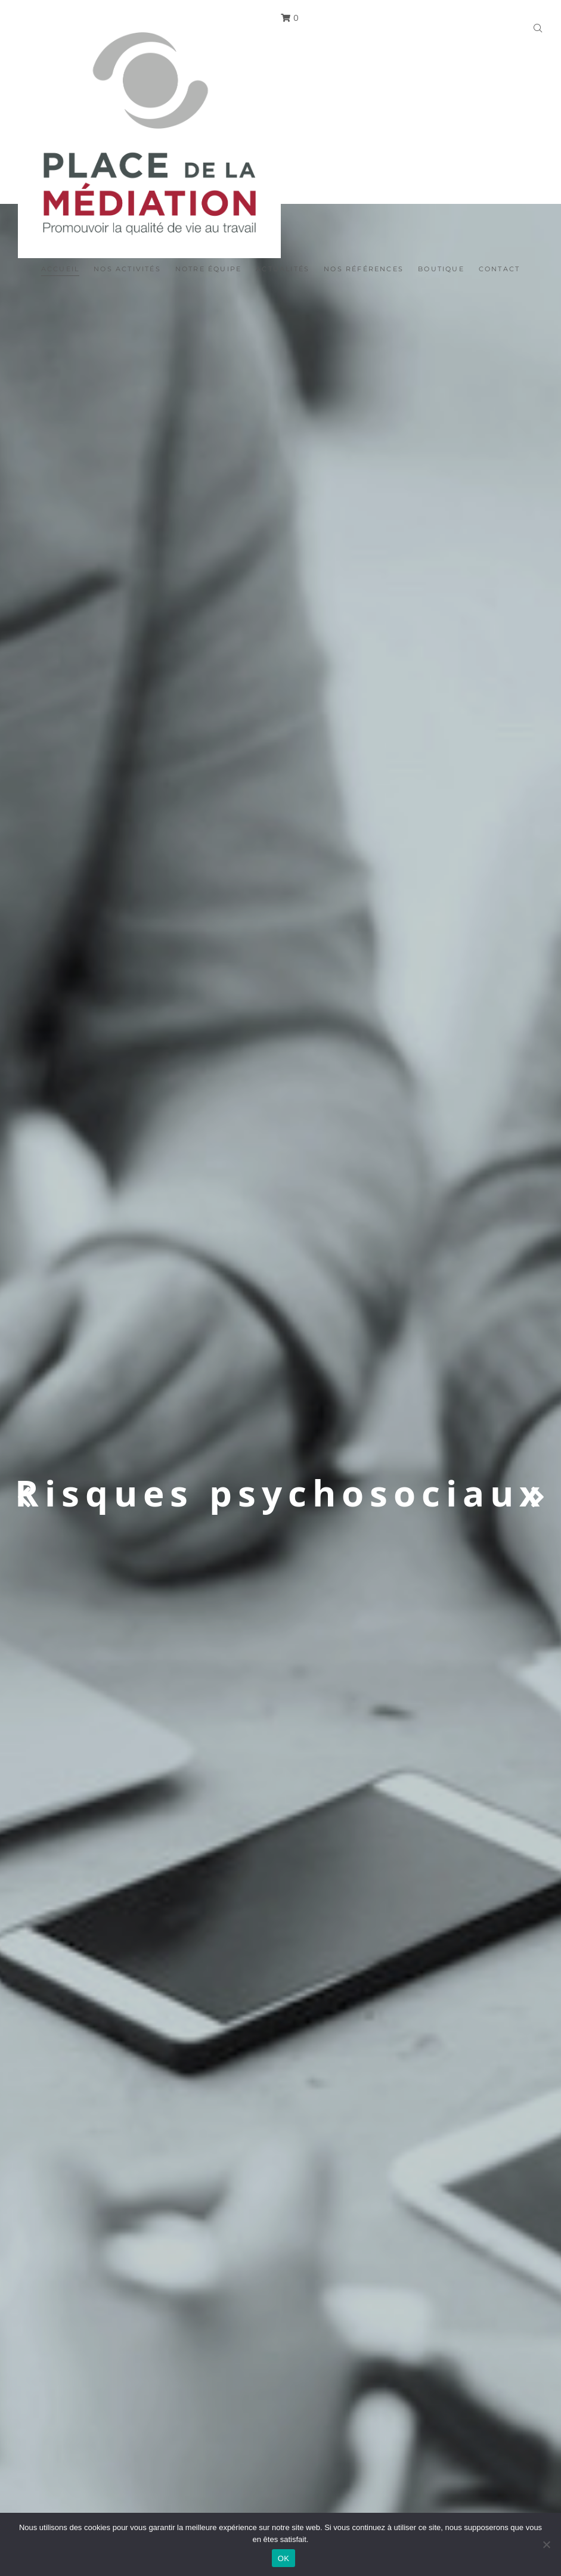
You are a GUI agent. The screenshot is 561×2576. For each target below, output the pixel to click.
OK (283, 2558)
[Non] (546, 2544)
